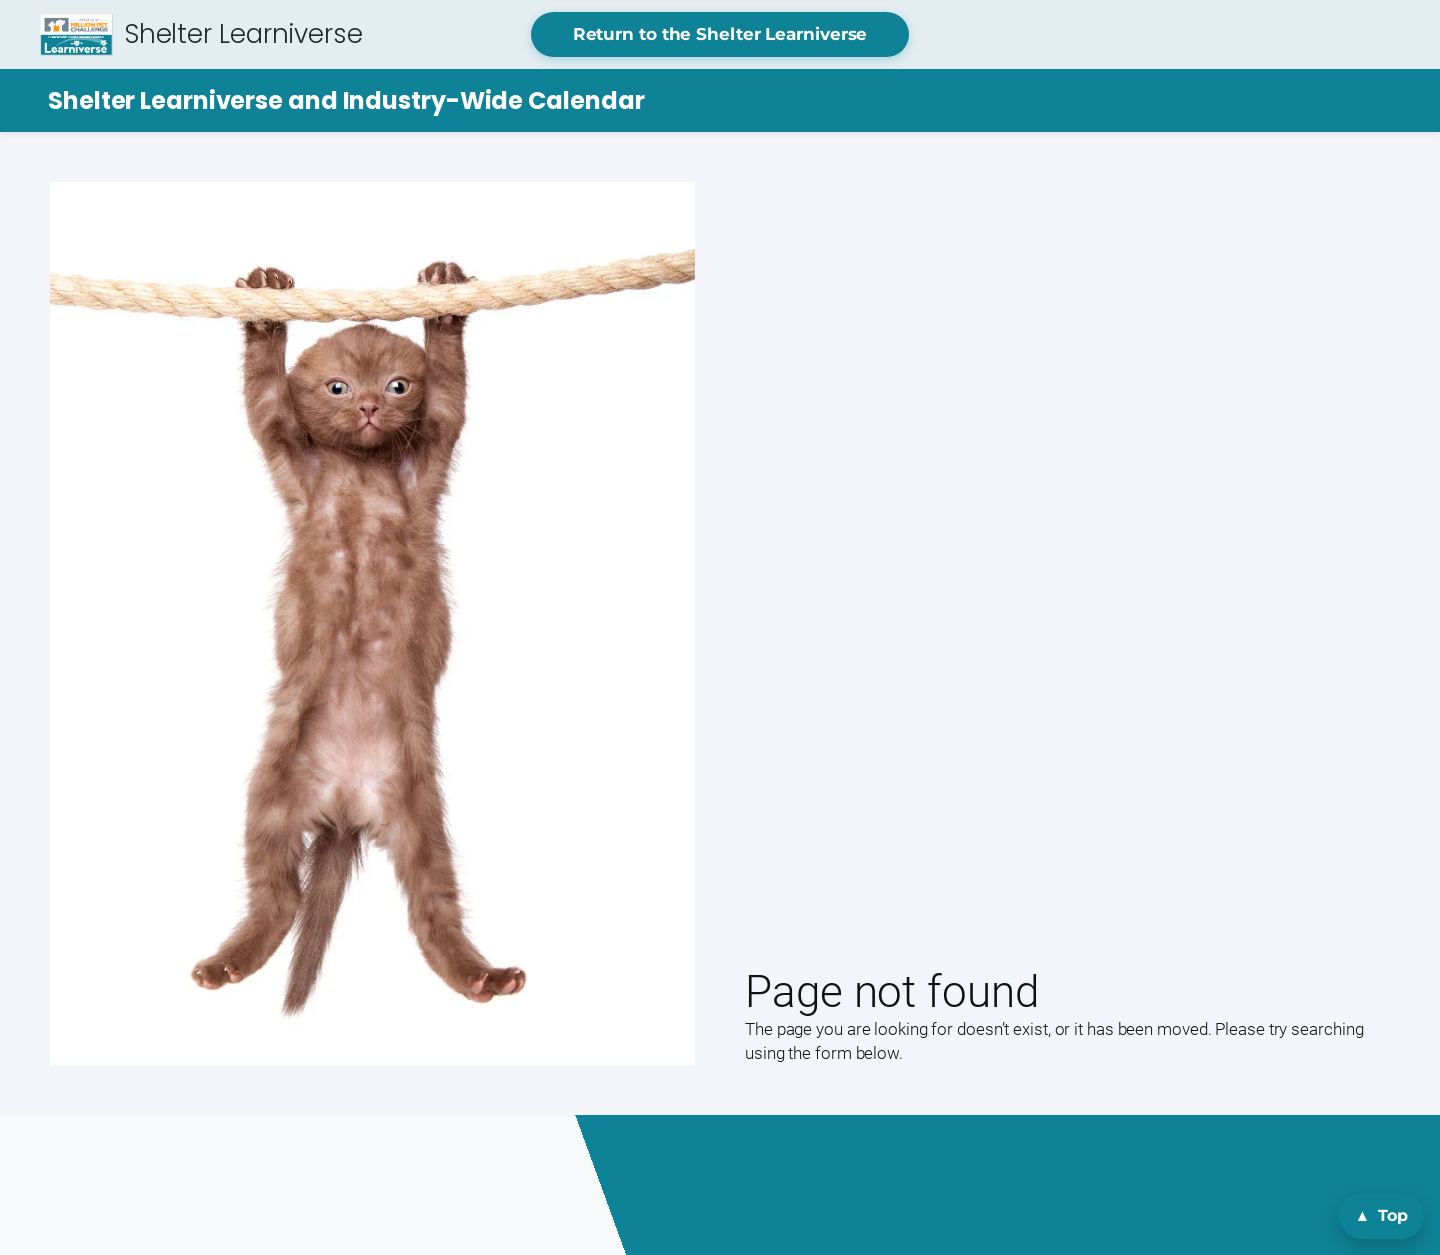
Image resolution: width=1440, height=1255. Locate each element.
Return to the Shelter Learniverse (720, 34)
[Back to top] (1381, 1216)
